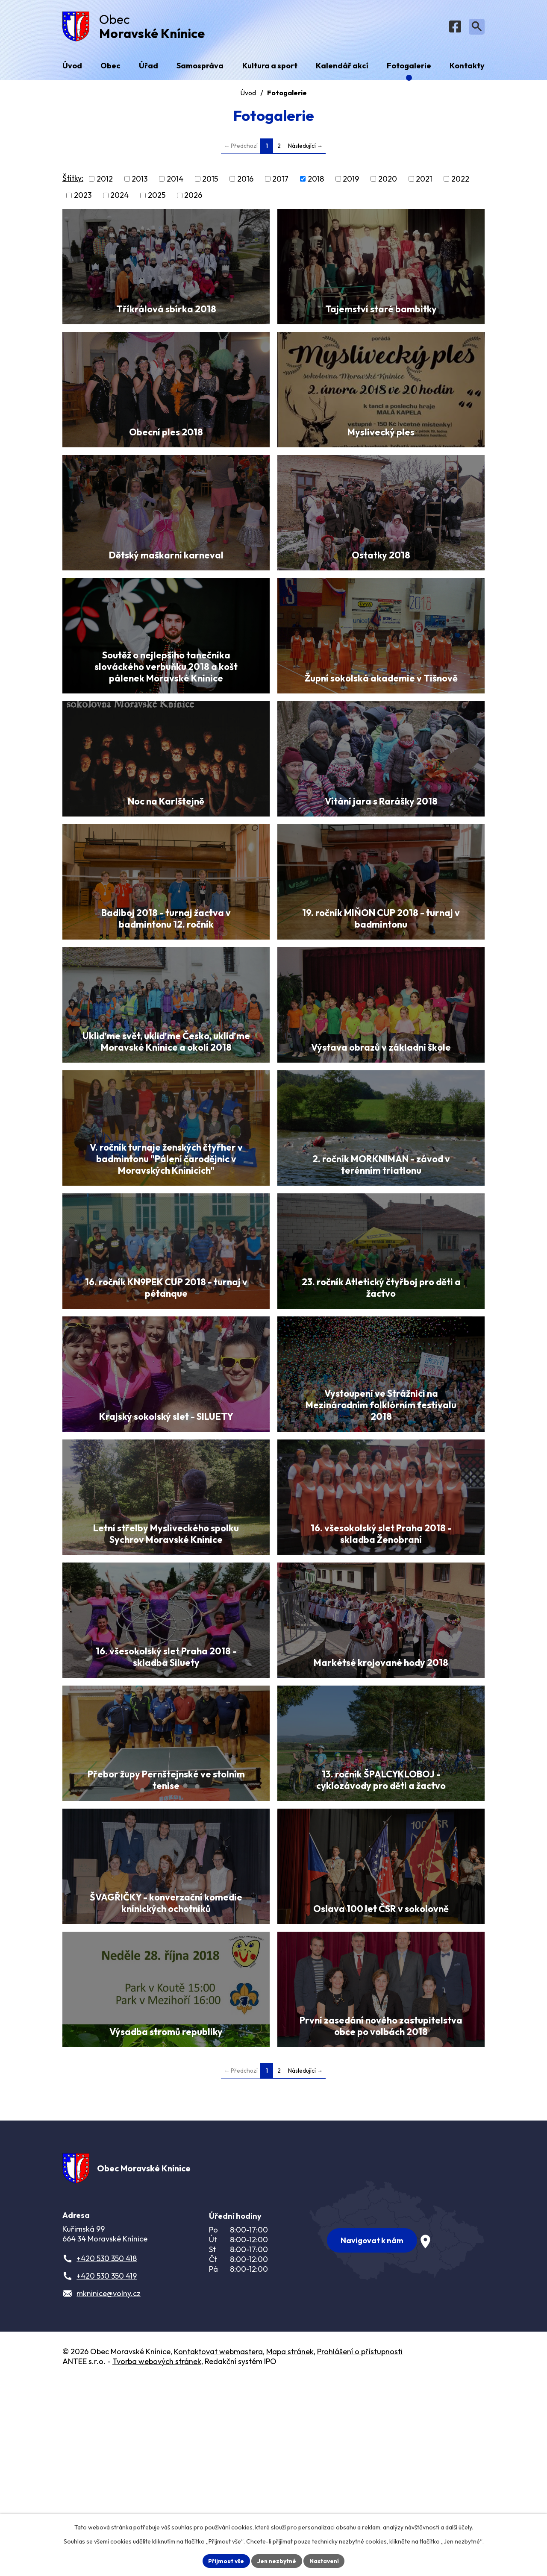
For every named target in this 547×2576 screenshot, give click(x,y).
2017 (280, 180)
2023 (82, 197)
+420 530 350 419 (106, 2471)
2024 (119, 197)
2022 (460, 180)
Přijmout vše (225, 2560)
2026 (193, 197)
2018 (316, 180)
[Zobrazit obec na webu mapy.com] (397, 2424)
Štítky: (72, 180)
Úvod (248, 94)
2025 (156, 197)
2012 (105, 180)
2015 (210, 180)
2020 (387, 180)
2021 (424, 180)
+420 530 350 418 (106, 2454)
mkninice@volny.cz (108, 2489)
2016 (245, 180)
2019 (351, 180)
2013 (139, 180)
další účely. (459, 2527)
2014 (175, 180)
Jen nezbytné (276, 2560)
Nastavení (325, 2560)
